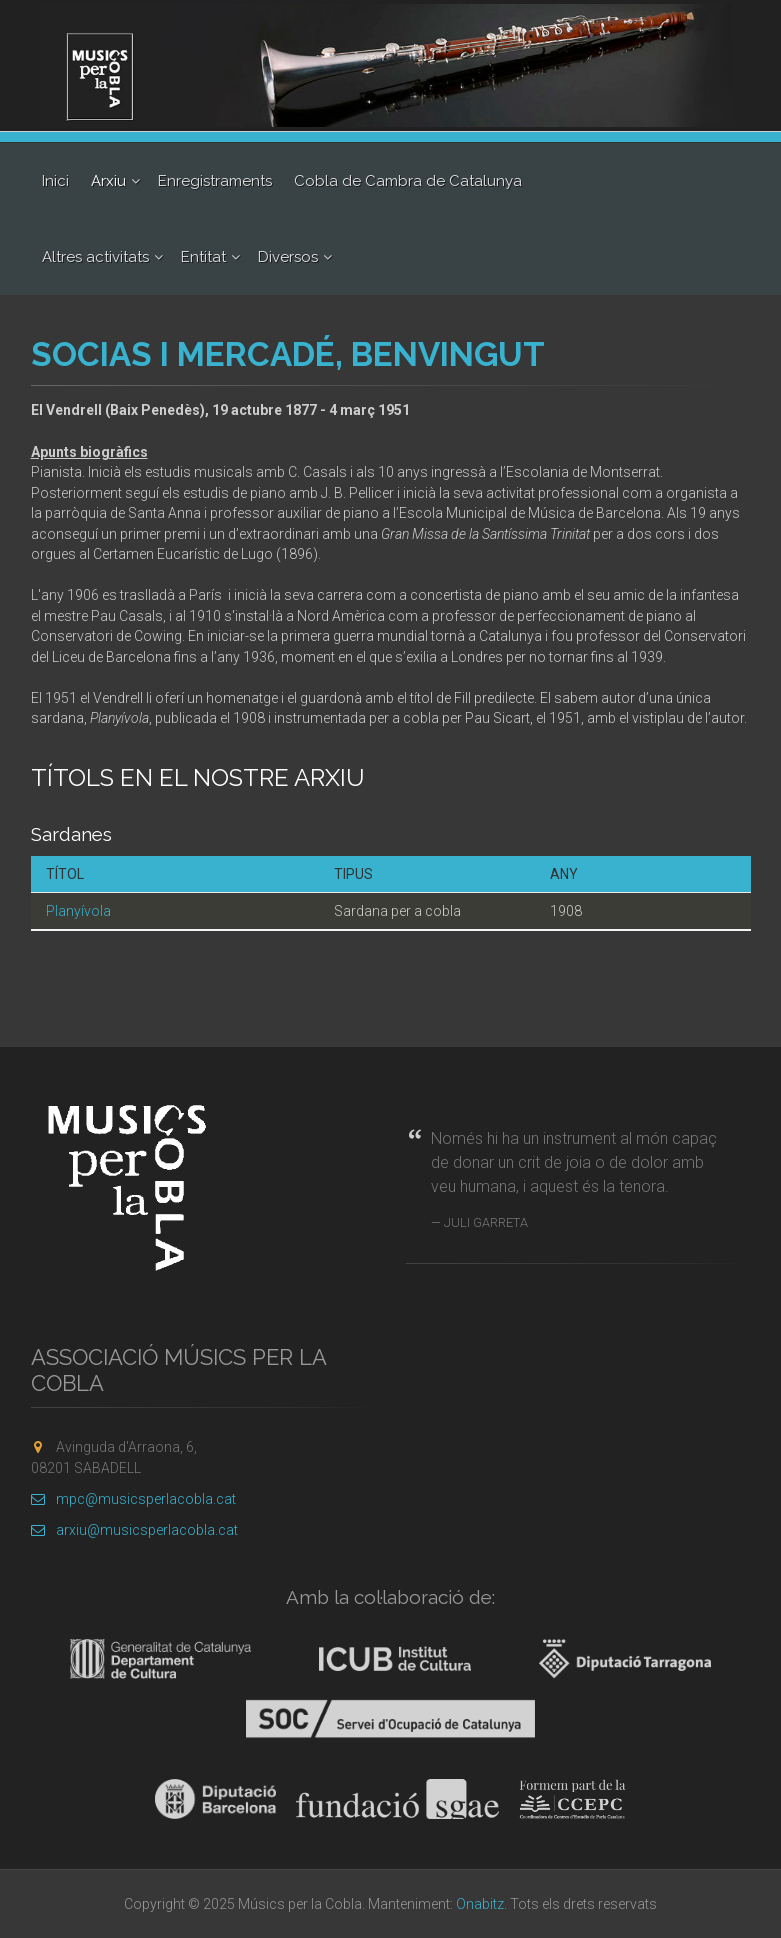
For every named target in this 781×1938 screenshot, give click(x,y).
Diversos (288, 257)
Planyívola (78, 911)
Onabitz (480, 1904)
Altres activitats (95, 257)
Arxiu (108, 181)
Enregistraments (215, 181)
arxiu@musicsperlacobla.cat (134, 1530)
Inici (55, 181)
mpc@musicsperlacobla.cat (133, 1499)
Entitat (203, 257)
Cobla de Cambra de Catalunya (408, 181)
